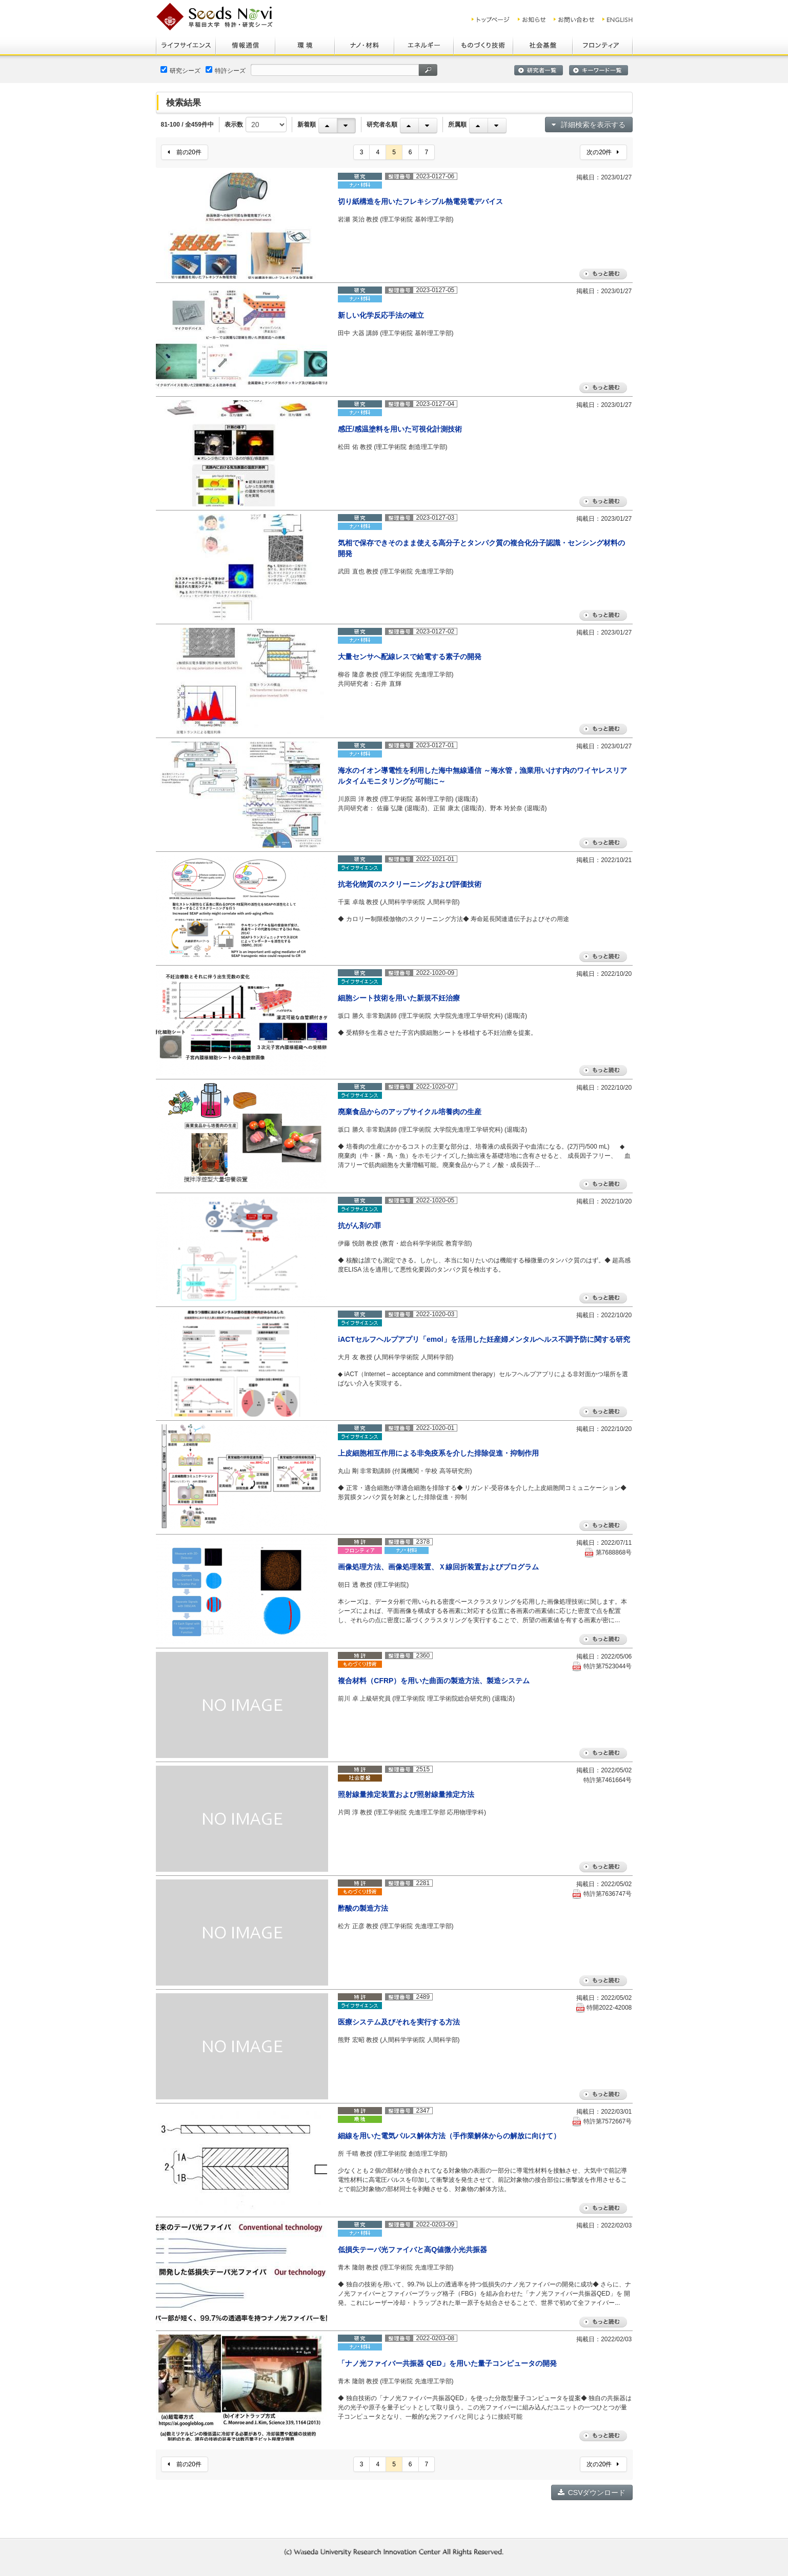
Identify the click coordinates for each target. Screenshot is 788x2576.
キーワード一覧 (598, 70)
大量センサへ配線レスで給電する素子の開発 (409, 656)
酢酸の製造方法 (363, 1908)
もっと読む (603, 274)
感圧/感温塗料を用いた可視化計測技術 (400, 429)
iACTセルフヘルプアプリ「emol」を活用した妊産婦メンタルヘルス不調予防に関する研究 (484, 1339)
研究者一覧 (538, 70)
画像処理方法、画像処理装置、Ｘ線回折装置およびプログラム (438, 1567)
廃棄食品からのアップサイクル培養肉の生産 (409, 1112)
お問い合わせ (574, 19)
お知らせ (532, 19)
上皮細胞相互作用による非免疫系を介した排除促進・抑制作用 (438, 1453)
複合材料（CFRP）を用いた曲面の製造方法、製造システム (434, 1681)
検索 (428, 70)
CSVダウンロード (592, 2492)
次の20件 (603, 152)
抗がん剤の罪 (359, 1225)
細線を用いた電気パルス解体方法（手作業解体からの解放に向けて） (449, 2136)
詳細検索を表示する (589, 124)
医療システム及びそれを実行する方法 (399, 2022)
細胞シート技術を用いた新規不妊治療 (399, 998)
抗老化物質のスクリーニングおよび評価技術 (409, 884)
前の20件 (184, 152)
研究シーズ (180, 70)
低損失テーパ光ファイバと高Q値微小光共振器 (412, 2249)
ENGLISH (618, 19)
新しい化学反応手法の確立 (381, 315)
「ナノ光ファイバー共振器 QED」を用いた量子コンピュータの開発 (447, 2363)
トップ (491, 19)
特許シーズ (226, 70)
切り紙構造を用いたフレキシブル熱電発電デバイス (420, 201)
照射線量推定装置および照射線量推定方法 (406, 1794)
